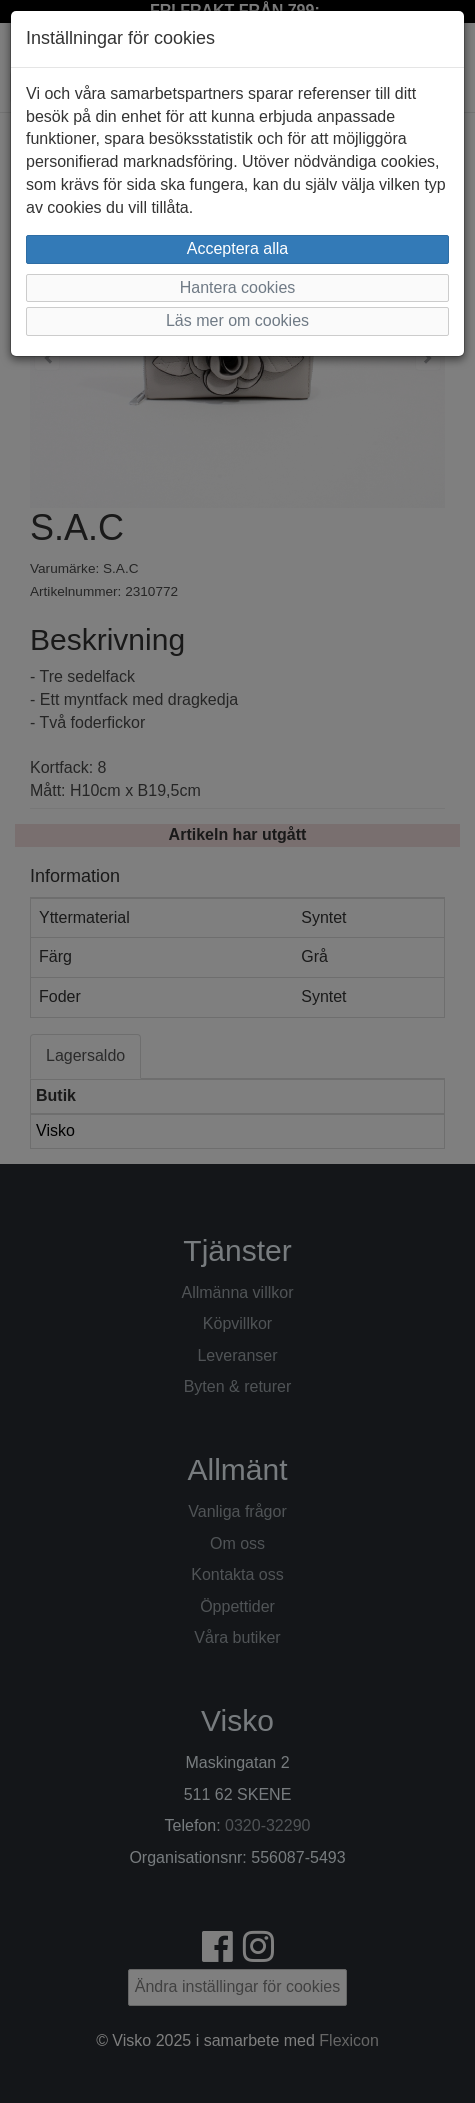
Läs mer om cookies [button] (237, 320)
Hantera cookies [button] (238, 287)
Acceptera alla (237, 248)
